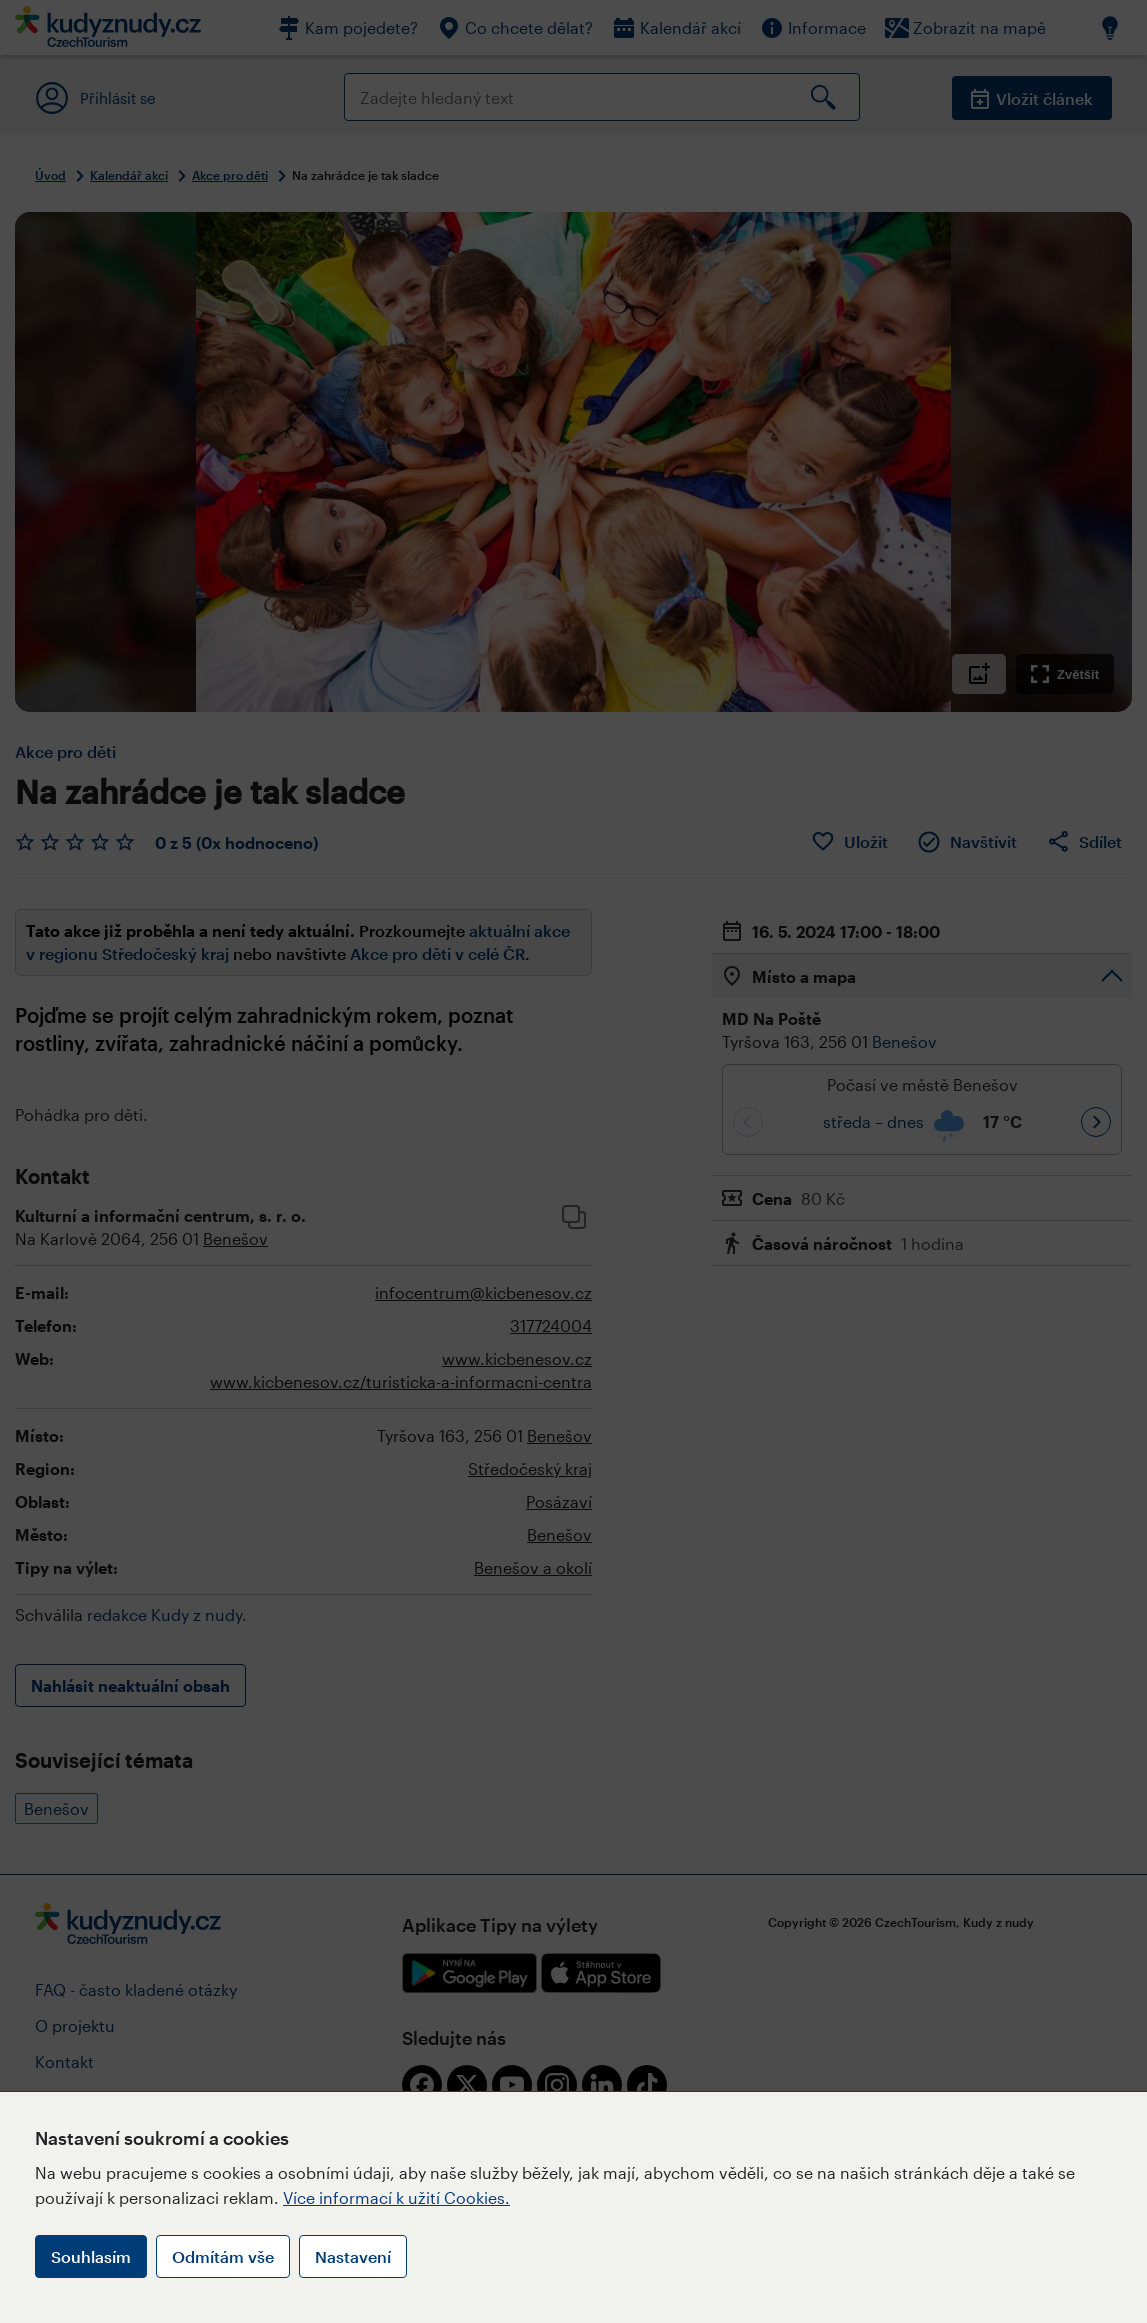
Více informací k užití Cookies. (396, 2197)
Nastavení (353, 2256)
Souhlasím (91, 2256)
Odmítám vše (223, 2256)
